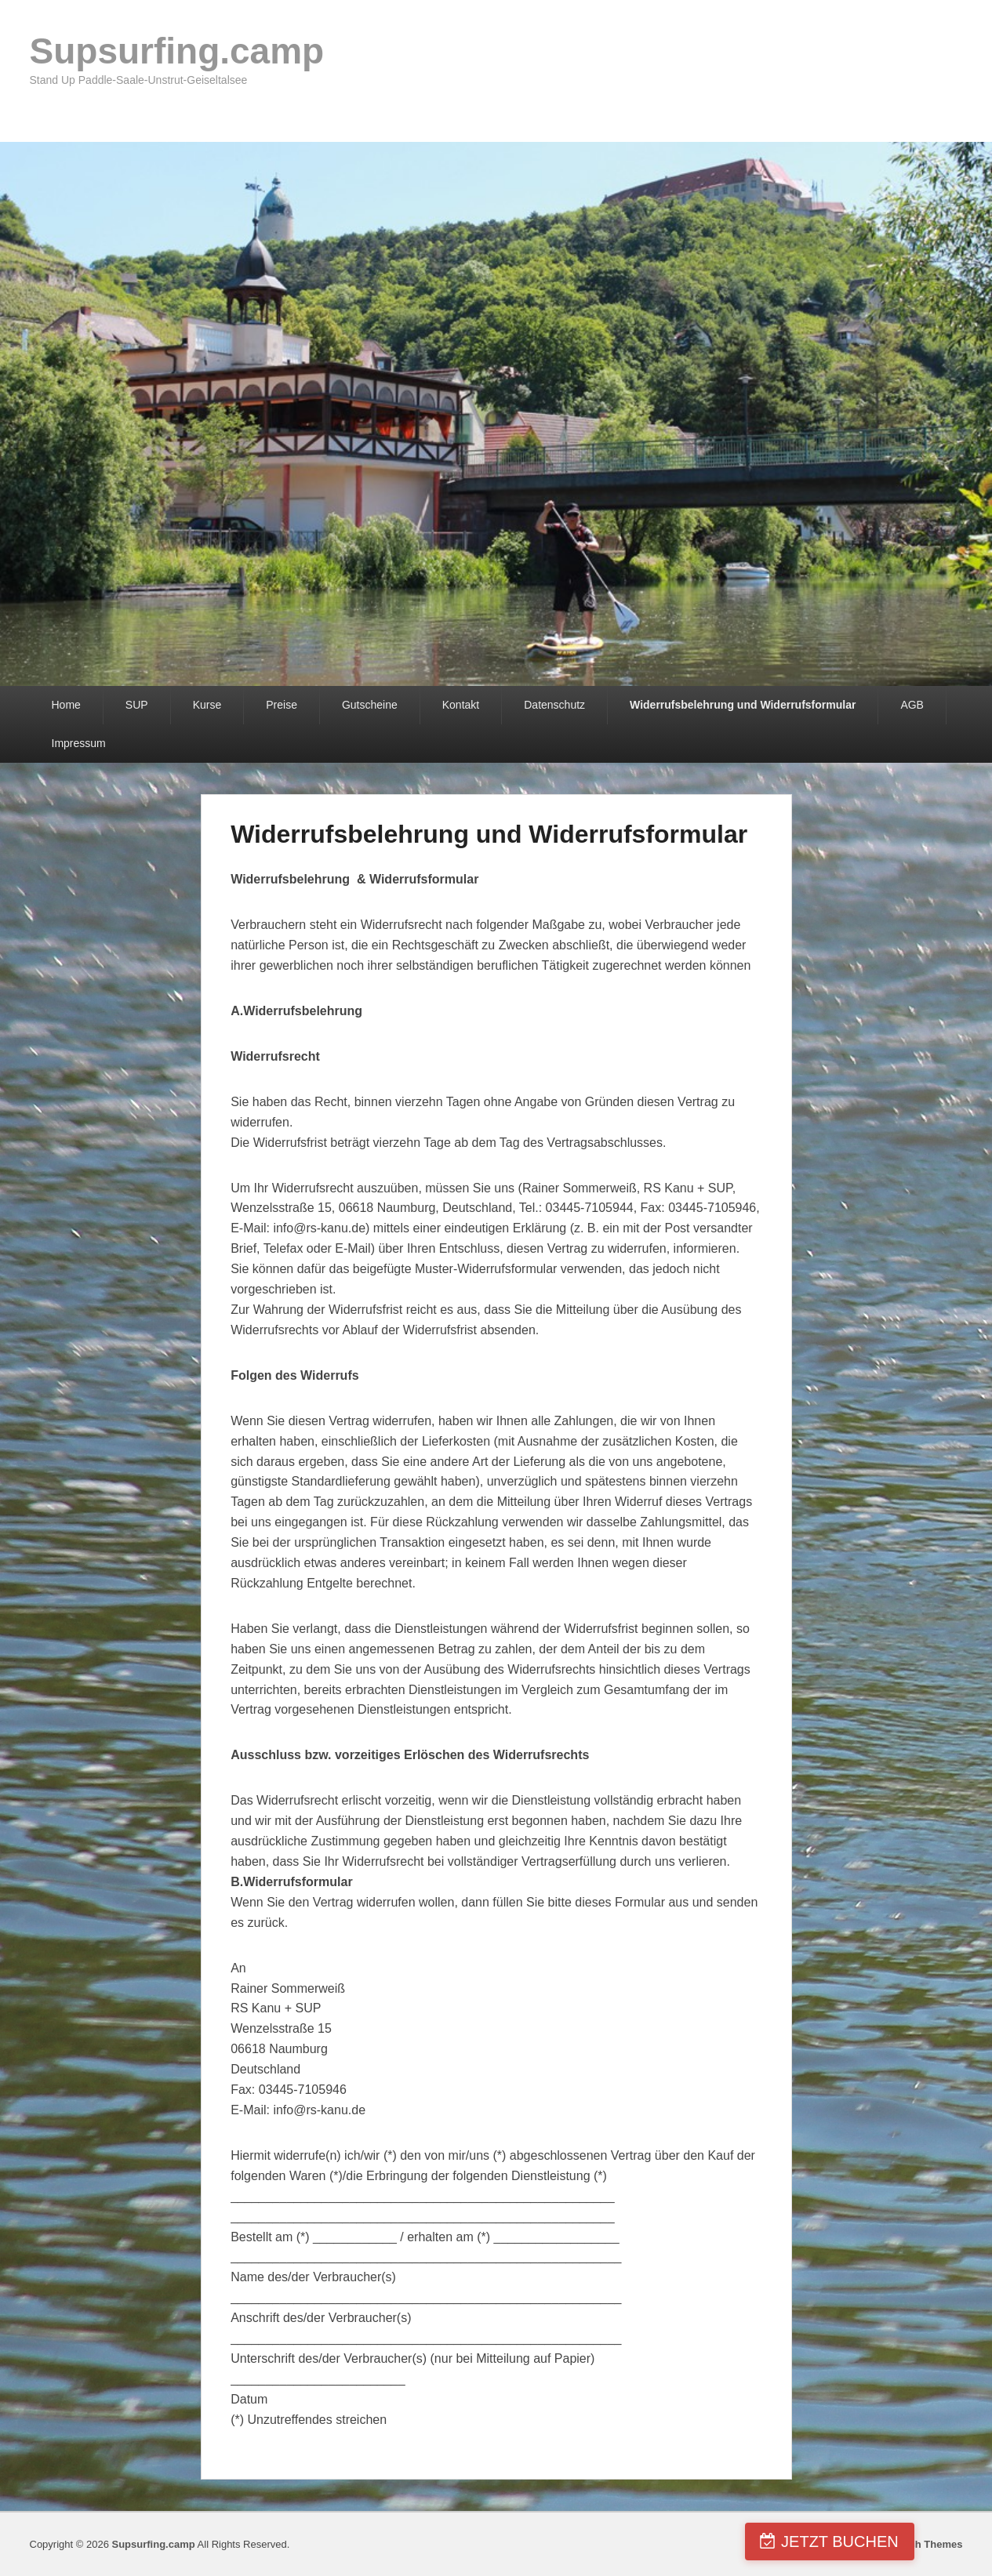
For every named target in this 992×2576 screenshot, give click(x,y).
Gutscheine (370, 704)
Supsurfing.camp (177, 51)
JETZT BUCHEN (902, 2541)
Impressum (79, 743)
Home (66, 704)
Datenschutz (554, 704)
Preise (281, 704)
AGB (912, 704)
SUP (136, 704)
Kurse (207, 704)
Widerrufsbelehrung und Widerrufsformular (743, 704)
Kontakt (460, 704)
